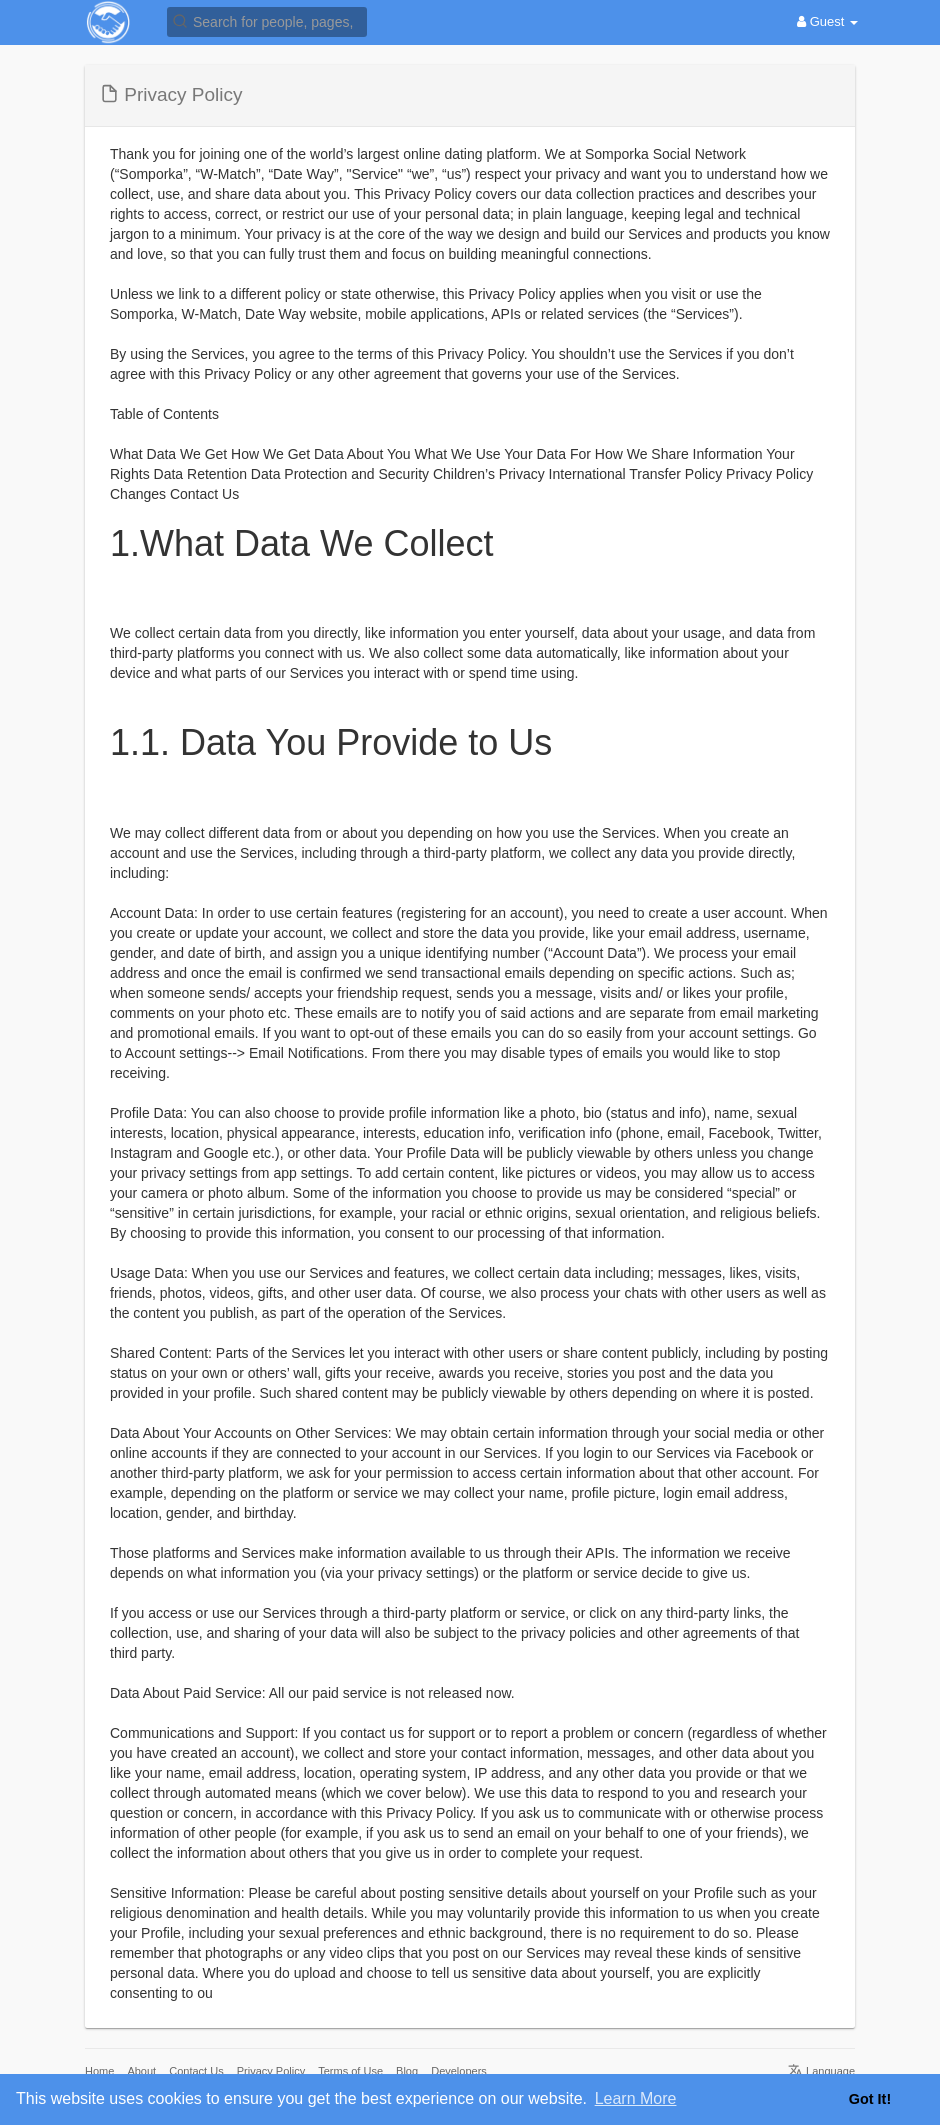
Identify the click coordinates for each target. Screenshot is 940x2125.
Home (99, 2071)
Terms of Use (350, 2071)
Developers (459, 2071)
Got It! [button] (870, 2099)
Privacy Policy (271, 2071)
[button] (267, 20)
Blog (407, 2071)
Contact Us (196, 2071)
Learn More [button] (636, 2098)
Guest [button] (827, 21)
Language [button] (821, 2071)
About (141, 2071)
